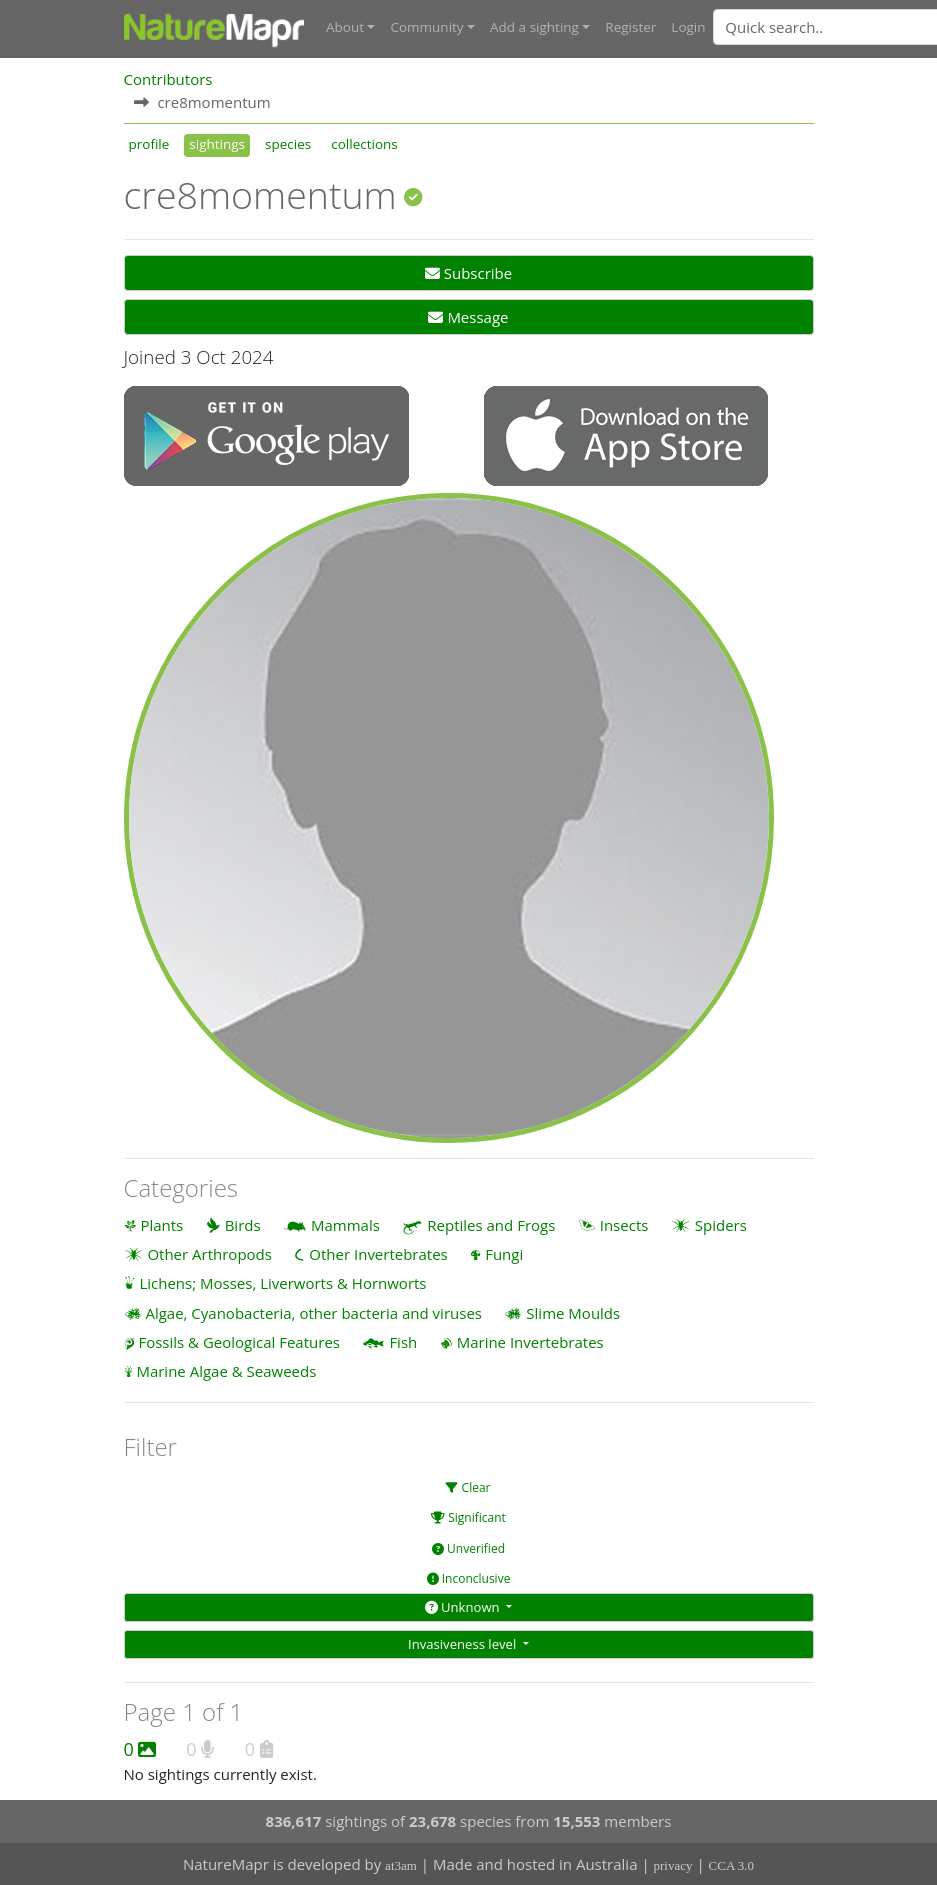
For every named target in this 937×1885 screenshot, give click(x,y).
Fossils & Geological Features (239, 1342)
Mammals (345, 1225)
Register (630, 27)
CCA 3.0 (732, 1865)
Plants (161, 1225)
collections (364, 144)
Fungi (504, 1254)
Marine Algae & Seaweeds (226, 1371)
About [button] (345, 27)
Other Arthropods (209, 1254)
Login (688, 27)
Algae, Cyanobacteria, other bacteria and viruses (313, 1313)
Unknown (464, 1607)
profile (149, 144)
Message (468, 317)
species (288, 144)
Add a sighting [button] (534, 27)
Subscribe (468, 273)
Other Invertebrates (378, 1254)
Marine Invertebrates (530, 1342)
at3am (401, 1865)
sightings (217, 144)
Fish (403, 1342)
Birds (243, 1225)
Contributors (168, 79)
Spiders (721, 1225)
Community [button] (426, 27)
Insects (624, 1225)
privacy (673, 1865)
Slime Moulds (573, 1313)
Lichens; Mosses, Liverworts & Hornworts (282, 1283)
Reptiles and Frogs (491, 1225)
